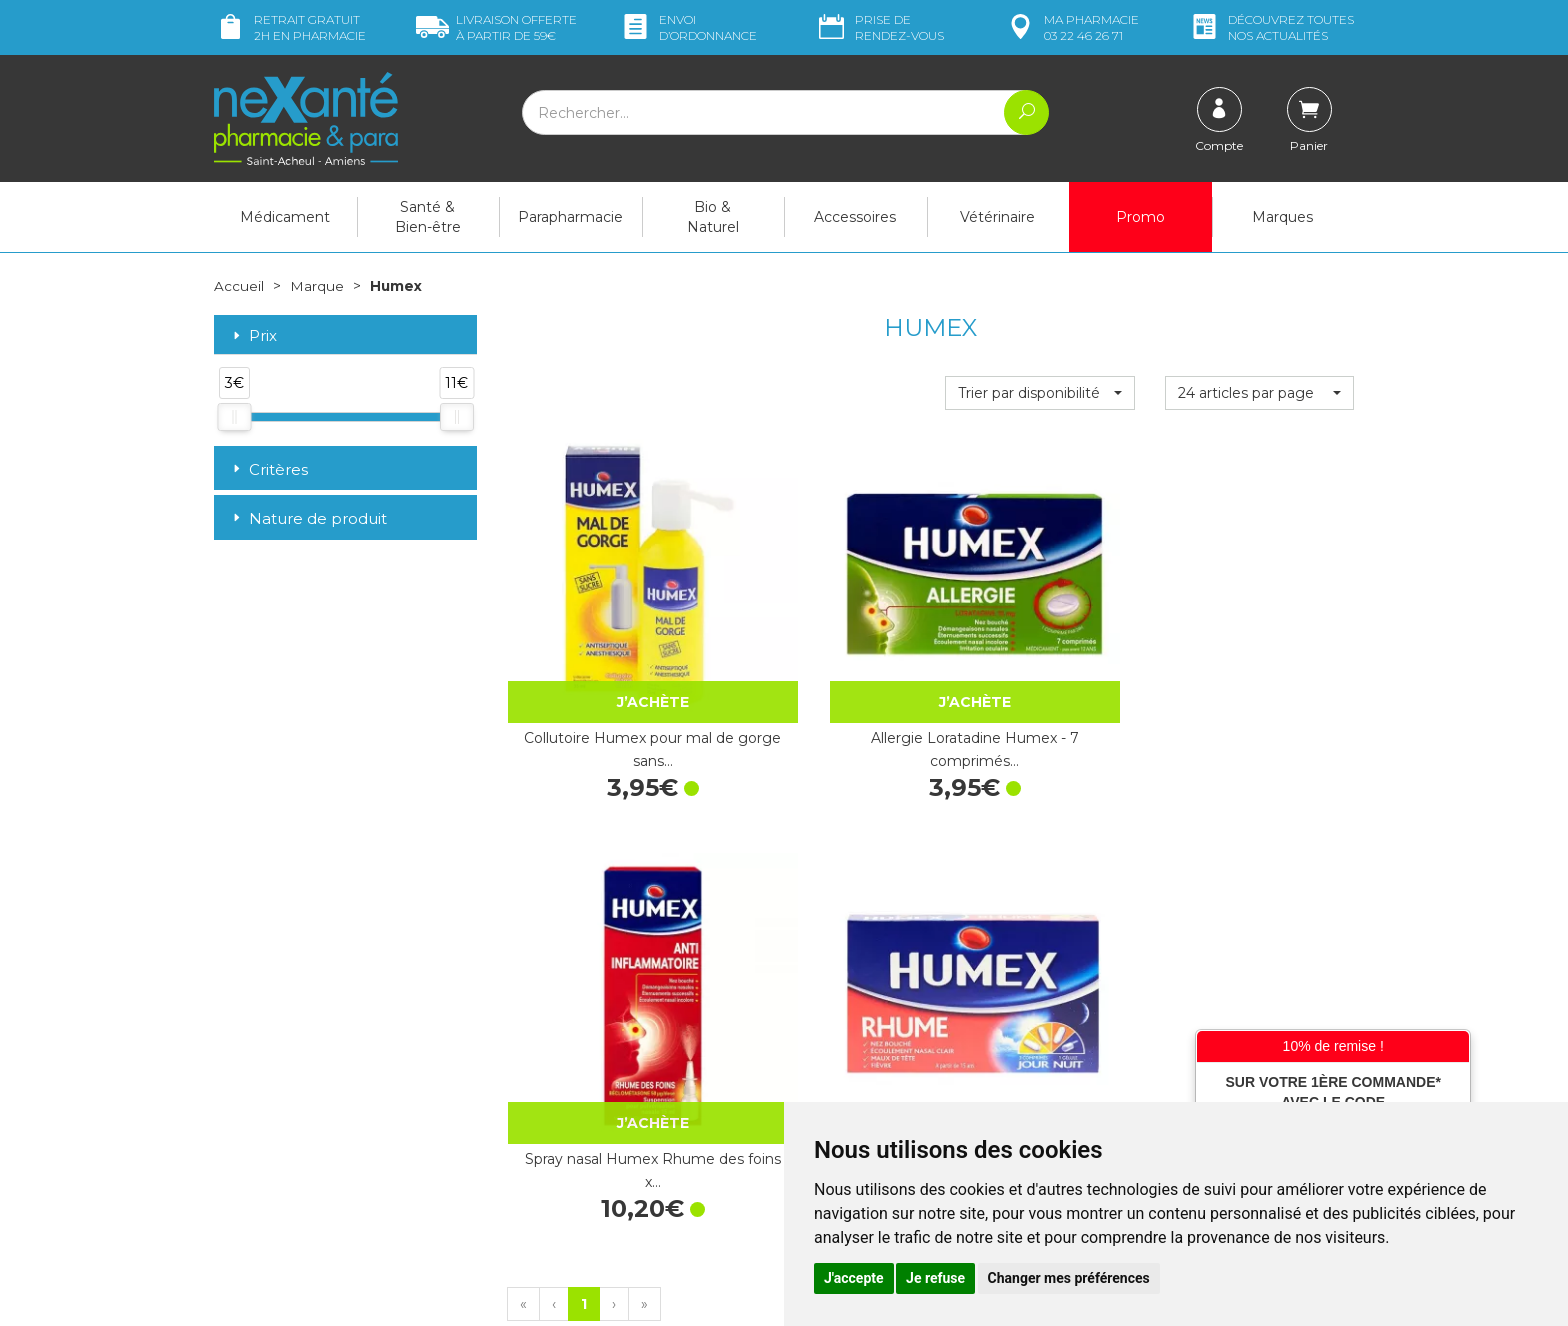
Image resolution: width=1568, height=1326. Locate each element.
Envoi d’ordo (688, 27)
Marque (317, 286)
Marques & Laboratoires (584, 1065)
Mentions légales (854, 1075)
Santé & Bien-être (428, 217)
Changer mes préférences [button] (1069, 1278)
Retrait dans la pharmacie (1174, 917)
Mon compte (256, 1180)
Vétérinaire (997, 217)
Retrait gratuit (290, 27)
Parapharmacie (570, 217)
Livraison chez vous (1153, 936)
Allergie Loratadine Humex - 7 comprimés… (820, 646)
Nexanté (544, 1296)
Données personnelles (872, 1093)
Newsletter (543, 1084)
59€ (496, 27)
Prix (253, 335)
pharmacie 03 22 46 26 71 (1071, 27)
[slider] (234, 417)
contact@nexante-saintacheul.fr (319, 1131)
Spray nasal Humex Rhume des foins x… (1039, 646)
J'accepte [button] (854, 1278)
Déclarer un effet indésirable (891, 1039)
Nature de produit (308, 518)
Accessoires (855, 217)
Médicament (285, 217)
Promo (1140, 217)
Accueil (239, 286)
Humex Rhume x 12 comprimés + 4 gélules (1259, 646)
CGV (813, 1057)
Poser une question (277, 1162)
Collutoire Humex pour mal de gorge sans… (601, 646)
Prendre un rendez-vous (878, 1021)
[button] (1039, 393)
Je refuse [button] (935, 1278)
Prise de (879, 27)
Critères (268, 468)
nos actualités (1271, 27)
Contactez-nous (851, 1002)
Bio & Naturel (713, 217)
